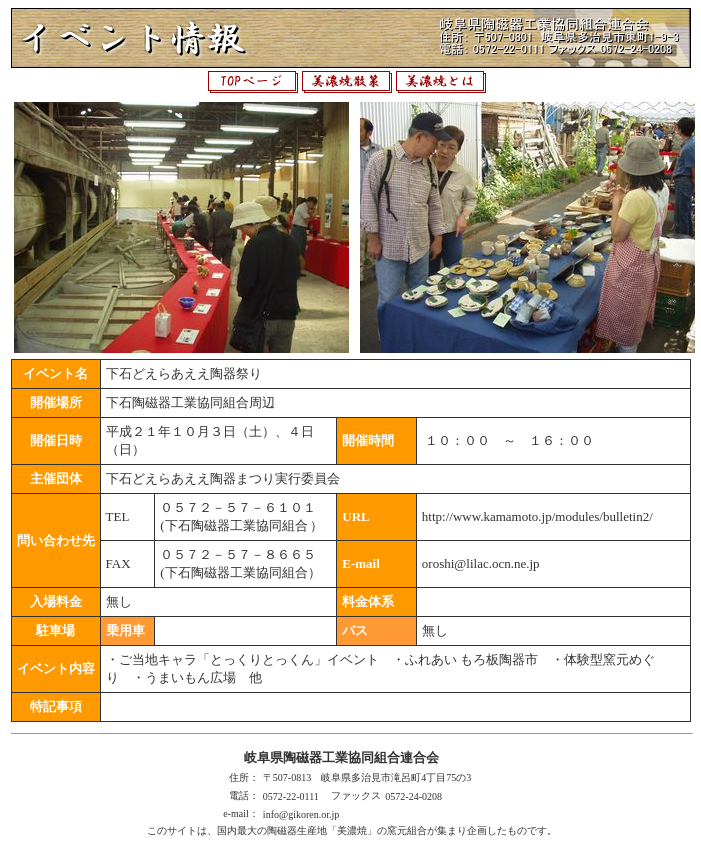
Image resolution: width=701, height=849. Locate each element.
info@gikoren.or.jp (301, 814)
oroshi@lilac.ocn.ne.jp (481, 563)
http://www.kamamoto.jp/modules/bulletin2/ (537, 516)
